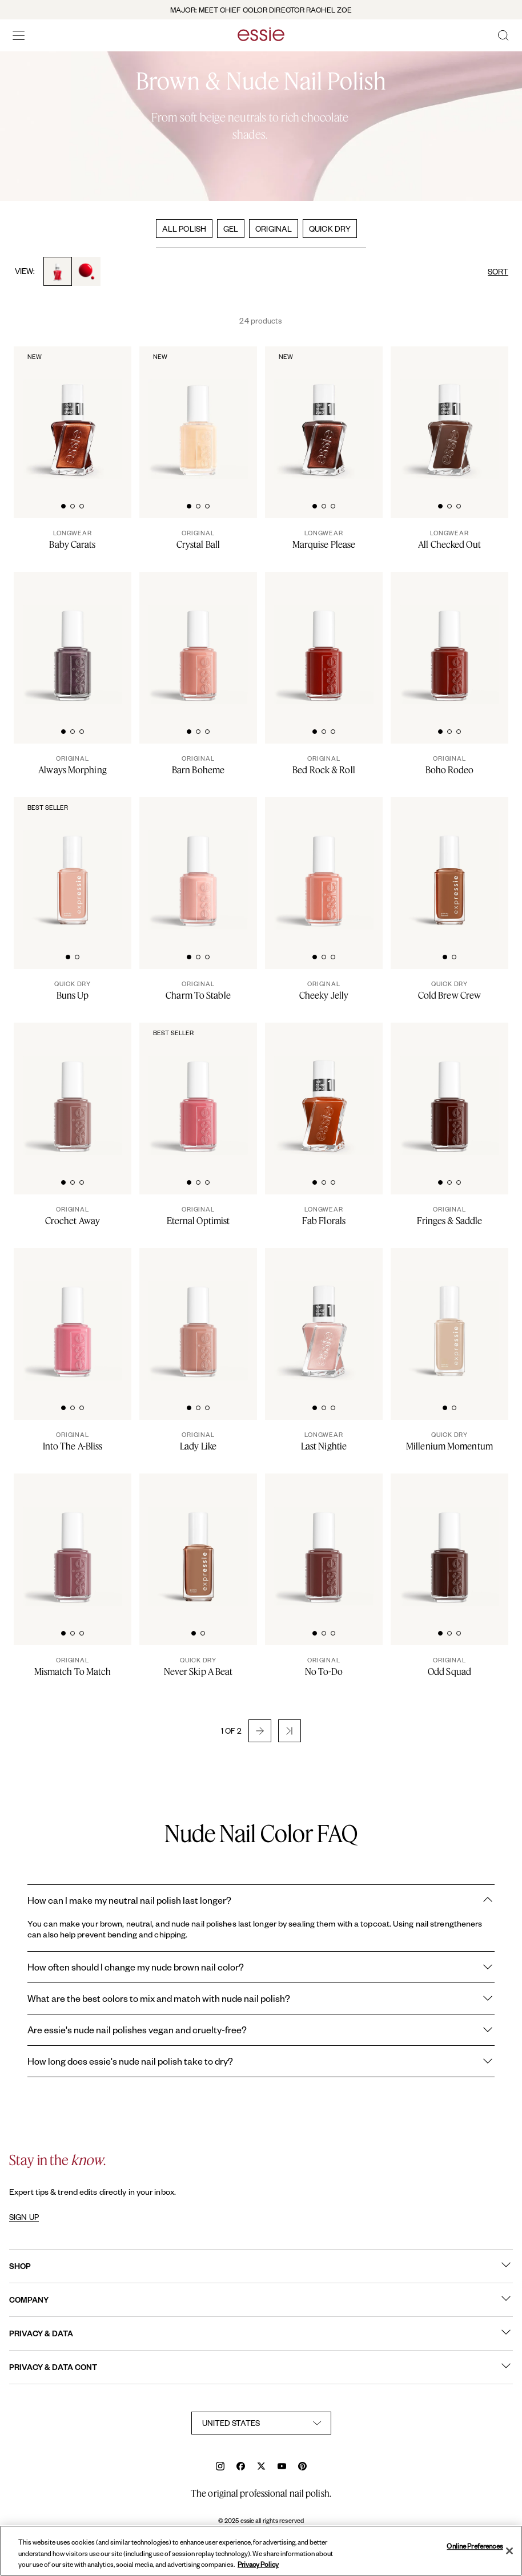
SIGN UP (24, 2217)
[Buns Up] (72, 990)
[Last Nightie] (324, 1441)
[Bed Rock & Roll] (324, 764)
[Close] (509, 2550)
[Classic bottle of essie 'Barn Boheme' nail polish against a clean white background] (198, 639)
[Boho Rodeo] (449, 764)
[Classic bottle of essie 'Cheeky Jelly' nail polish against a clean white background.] (324, 864)
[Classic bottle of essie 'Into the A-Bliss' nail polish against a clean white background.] (72, 1315)
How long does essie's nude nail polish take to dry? (261, 2061)
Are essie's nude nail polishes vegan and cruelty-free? (261, 2030)
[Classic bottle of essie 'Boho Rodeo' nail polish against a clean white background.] (449, 639)
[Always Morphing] (72, 764)
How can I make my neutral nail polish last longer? (261, 1900)
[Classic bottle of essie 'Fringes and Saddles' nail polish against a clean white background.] (449, 1090)
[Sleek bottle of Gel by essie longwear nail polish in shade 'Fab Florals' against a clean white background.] (324, 1090)
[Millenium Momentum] (449, 1441)
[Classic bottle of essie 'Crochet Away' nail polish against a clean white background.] (72, 1090)
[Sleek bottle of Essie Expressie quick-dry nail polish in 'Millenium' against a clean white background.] (449, 1315)
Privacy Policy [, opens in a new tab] (258, 2564)
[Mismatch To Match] (72, 1666)
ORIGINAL (273, 228)
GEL (230, 228)
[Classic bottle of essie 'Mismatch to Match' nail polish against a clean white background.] (72, 1540)
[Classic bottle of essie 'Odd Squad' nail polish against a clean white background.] (449, 1540)
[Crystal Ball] (198, 539)
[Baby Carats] (72, 539)
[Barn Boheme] (198, 764)
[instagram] (220, 2467)
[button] (259, 1730)
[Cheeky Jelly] (324, 990)
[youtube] (282, 2467)
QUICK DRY (330, 228)
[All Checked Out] (449, 539)
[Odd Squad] (449, 1666)
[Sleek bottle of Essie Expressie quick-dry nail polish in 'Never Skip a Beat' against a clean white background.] (198, 1540)
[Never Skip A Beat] (198, 1666)
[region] (261, 2550)
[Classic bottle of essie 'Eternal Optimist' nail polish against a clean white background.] (198, 1090)
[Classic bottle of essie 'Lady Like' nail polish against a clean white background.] (198, 1315)
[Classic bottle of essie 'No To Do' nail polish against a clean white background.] (324, 1540)
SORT (498, 271)
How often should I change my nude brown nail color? (261, 1967)
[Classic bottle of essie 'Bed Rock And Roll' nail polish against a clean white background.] (324, 639)
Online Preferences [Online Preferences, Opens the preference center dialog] (475, 2546)
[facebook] (240, 2467)
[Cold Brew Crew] (449, 990)
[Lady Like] (198, 1441)
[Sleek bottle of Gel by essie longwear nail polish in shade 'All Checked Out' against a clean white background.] (449, 413)
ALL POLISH (184, 228)
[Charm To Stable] (198, 990)
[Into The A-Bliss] (72, 1441)
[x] (261, 2467)
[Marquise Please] (324, 539)
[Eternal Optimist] (198, 1215)
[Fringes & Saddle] (449, 1215)
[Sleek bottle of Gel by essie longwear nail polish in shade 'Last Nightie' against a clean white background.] (324, 1315)
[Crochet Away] (72, 1215)
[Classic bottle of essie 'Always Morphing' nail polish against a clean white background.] (72, 639)
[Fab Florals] (324, 1215)
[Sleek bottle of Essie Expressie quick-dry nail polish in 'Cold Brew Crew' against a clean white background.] (449, 864)
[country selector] (261, 2423)
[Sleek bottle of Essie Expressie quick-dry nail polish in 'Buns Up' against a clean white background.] (72, 864)
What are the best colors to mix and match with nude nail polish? (261, 1998)
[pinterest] (302, 2467)
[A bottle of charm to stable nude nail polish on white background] (198, 864)
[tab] (63, 504)
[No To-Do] (324, 1666)
